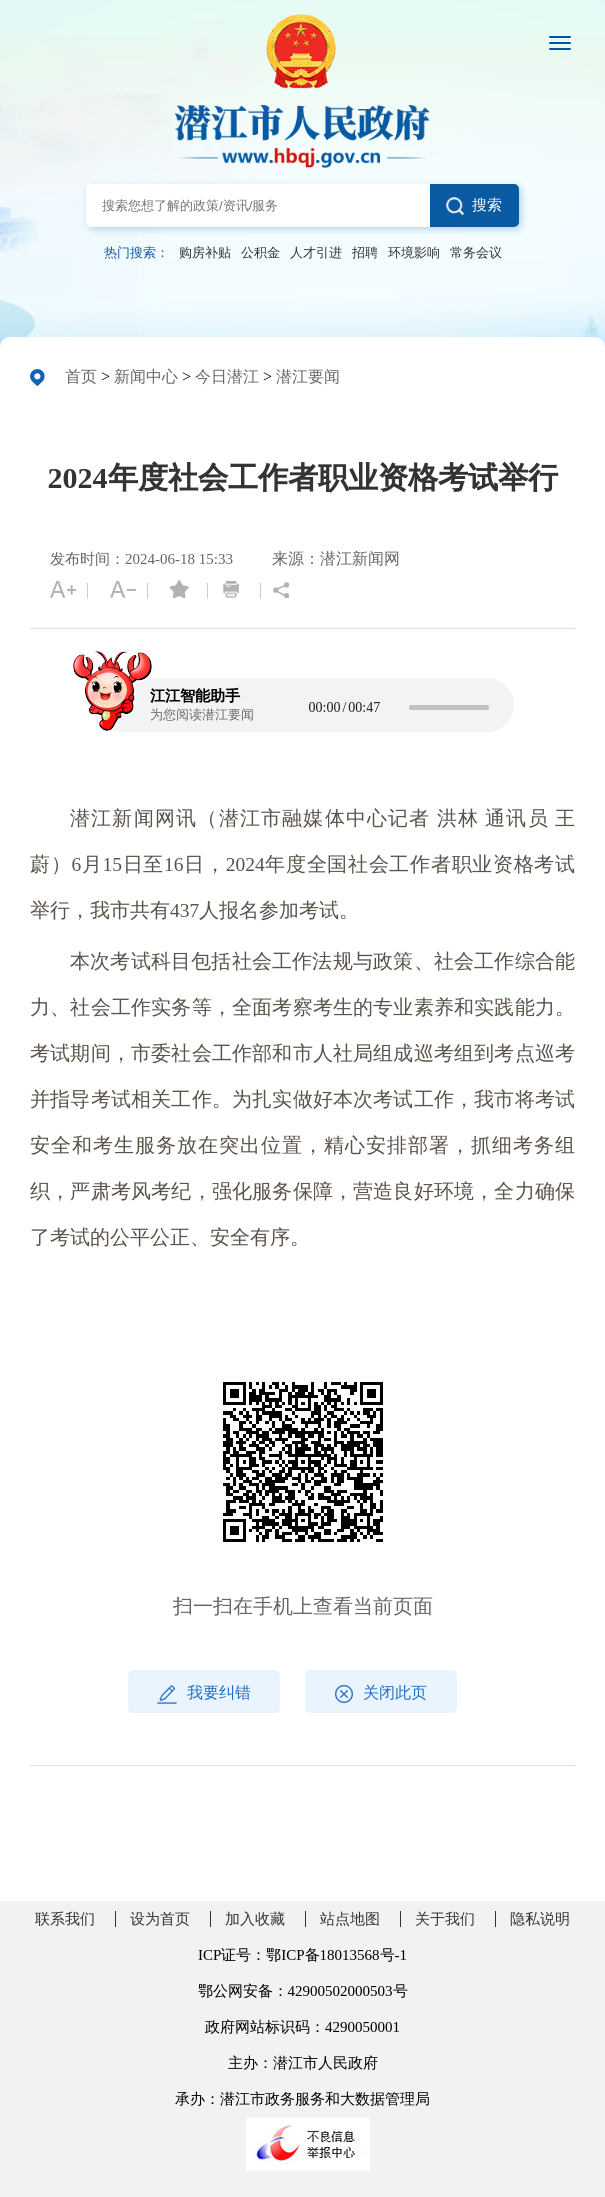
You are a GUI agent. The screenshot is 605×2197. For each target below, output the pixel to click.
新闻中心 (146, 376)
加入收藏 (255, 1919)
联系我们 (65, 1919)
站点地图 (350, 1919)
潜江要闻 (308, 376)
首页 (81, 376)
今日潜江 (227, 376)
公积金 (260, 253)
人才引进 (316, 253)
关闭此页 (381, 1693)
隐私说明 (540, 1919)
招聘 (365, 253)
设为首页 (160, 1919)
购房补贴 (205, 253)
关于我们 (445, 1919)
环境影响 (414, 253)
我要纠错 (204, 1693)
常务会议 (476, 253)
